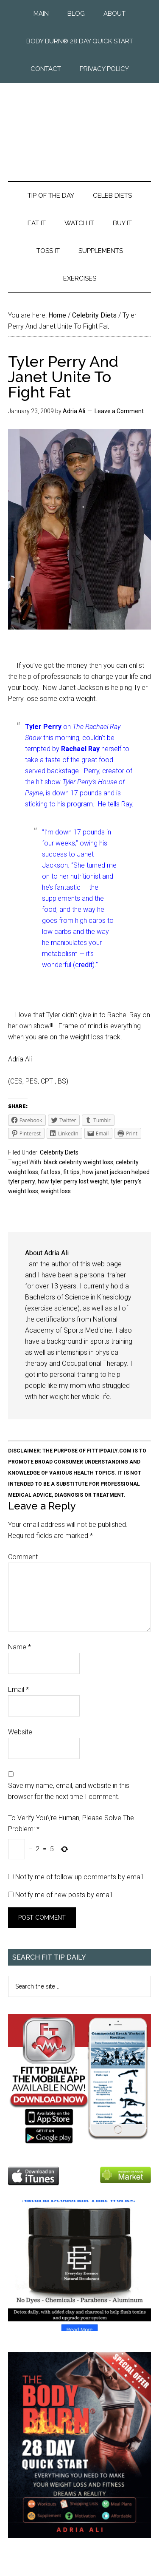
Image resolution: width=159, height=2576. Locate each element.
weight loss (56, 1191)
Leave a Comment (119, 411)
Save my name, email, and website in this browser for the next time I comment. (68, 1791)
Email (18, 1689)
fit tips (71, 1172)
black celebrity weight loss (78, 1162)
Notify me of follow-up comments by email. (80, 1877)
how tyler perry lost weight (73, 1181)
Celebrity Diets (59, 1152)
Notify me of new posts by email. (64, 1895)
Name (19, 1647)
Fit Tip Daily (79, 125)
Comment (23, 1557)
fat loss (51, 1172)
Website (20, 1732)
